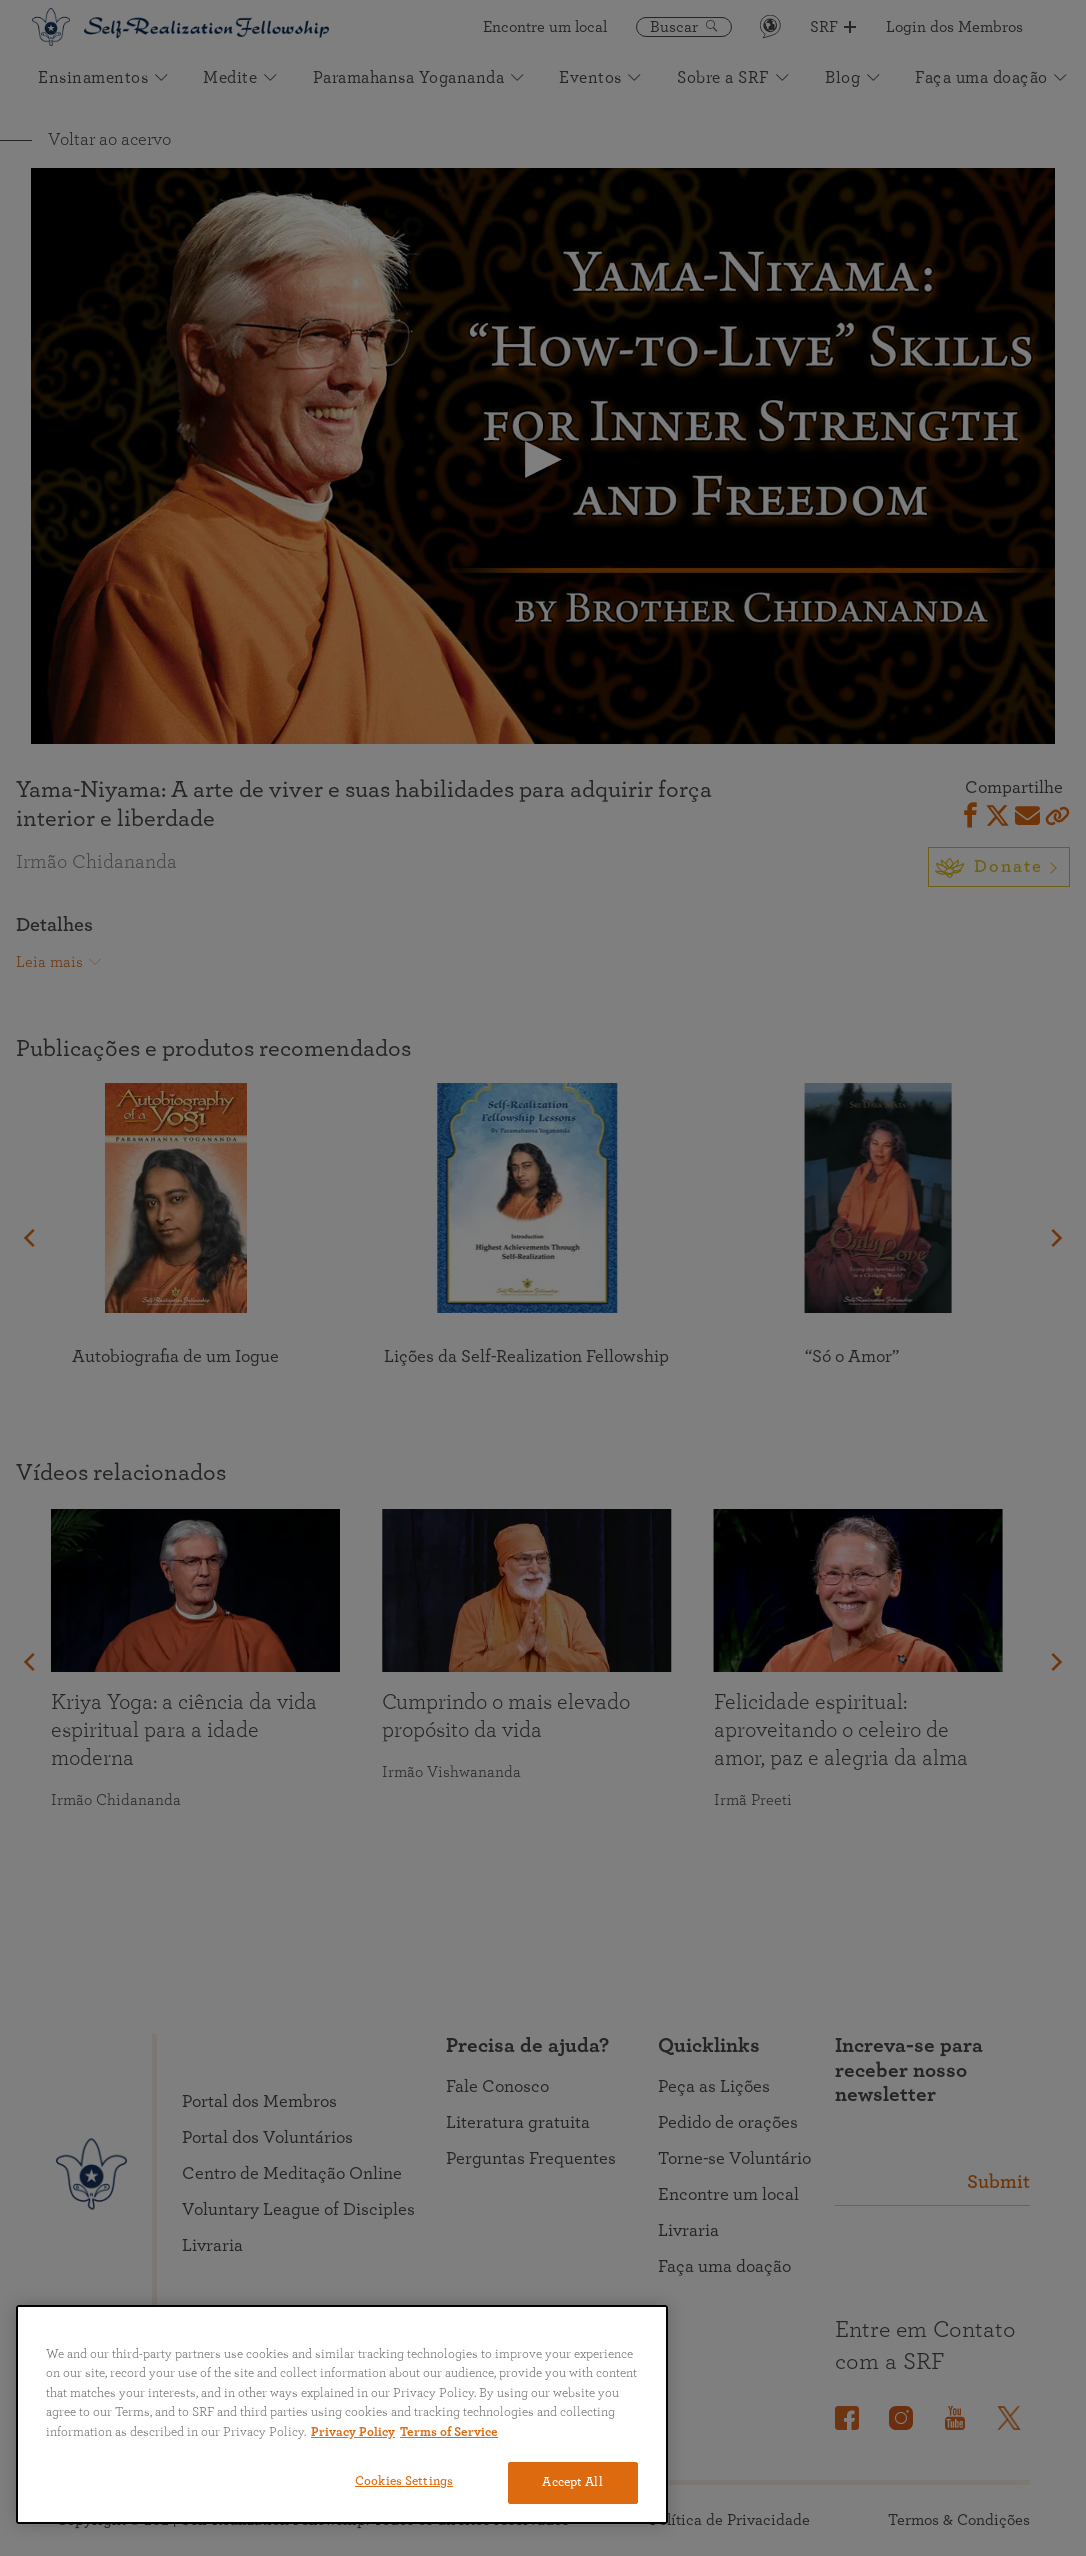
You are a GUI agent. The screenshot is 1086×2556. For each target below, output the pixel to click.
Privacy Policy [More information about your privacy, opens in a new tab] (353, 2432)
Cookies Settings (404, 2481)
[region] (342, 2414)
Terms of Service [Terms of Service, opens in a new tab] (449, 2432)
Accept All (572, 2482)
